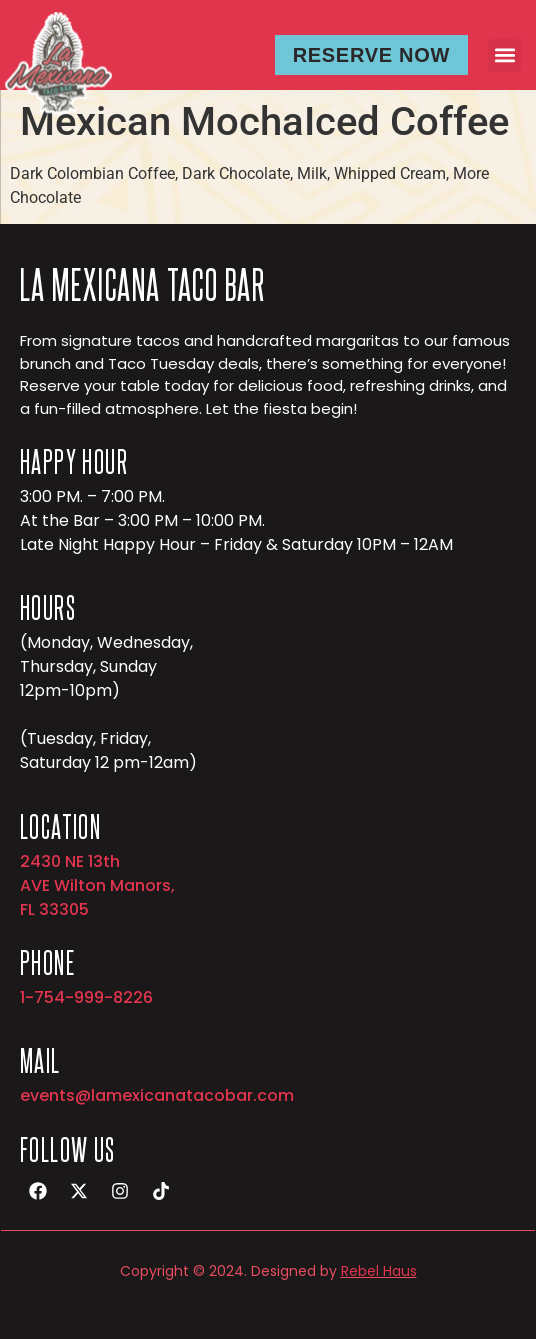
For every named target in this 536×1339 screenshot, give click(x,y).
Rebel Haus (379, 1271)
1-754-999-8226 (86, 997)
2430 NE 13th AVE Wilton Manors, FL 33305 (97, 885)
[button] (504, 55)
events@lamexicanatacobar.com (157, 1095)
